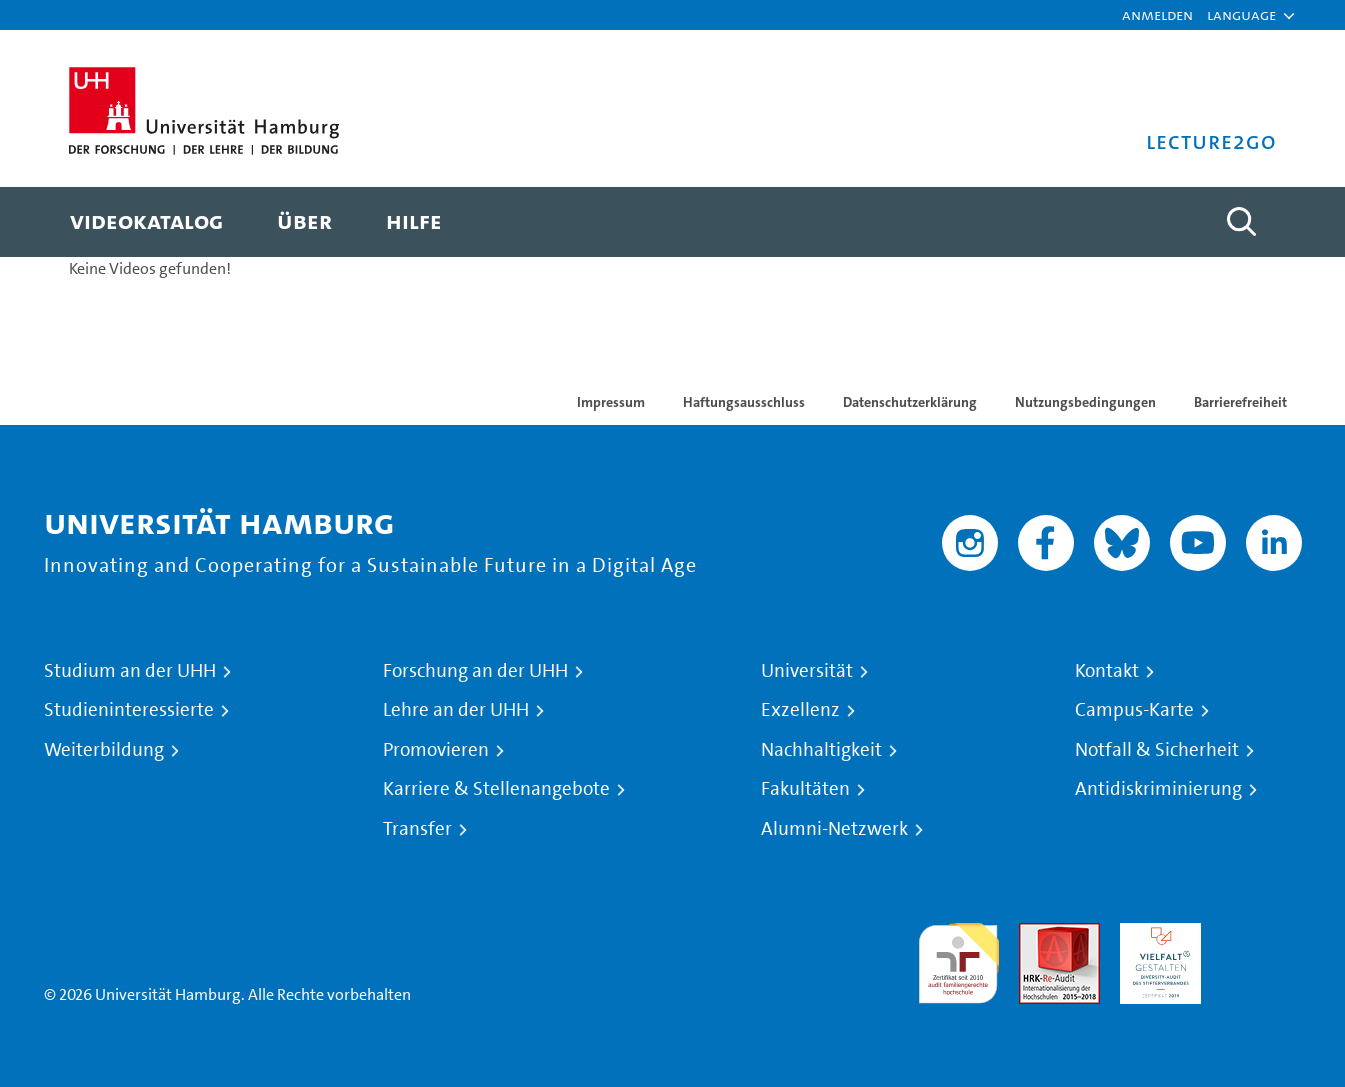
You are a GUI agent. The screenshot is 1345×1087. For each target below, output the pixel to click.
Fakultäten (805, 789)
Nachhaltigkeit (821, 750)
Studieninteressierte (129, 710)
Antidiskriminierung (1158, 789)
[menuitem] (146, 222)
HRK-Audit (1155, 934)
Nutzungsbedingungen (1085, 402)
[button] (1241, 15)
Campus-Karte (1134, 710)
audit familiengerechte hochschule (958, 958)
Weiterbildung (104, 750)
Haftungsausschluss (744, 402)
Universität (807, 671)
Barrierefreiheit (1240, 402)
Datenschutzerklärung (910, 402)
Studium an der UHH (130, 671)
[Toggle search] (1242, 222)
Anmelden (1157, 14)
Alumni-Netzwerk (834, 829)
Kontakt (1107, 671)
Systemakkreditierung (1261, 934)
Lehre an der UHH (456, 710)
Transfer (417, 829)
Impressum (611, 402)
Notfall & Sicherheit (1157, 750)
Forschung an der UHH (475, 671)
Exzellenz (800, 710)
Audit (1038, 934)
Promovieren (436, 750)
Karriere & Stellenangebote (496, 789)
